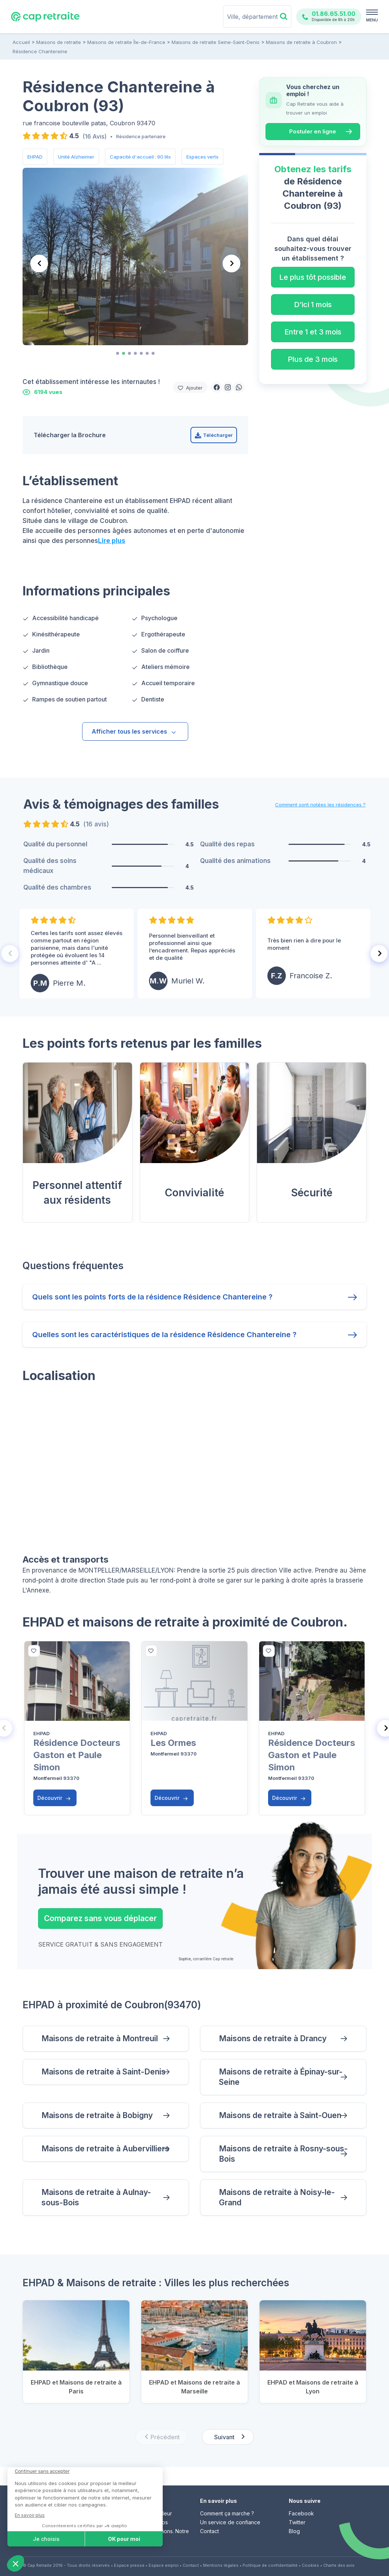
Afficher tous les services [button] (134, 731)
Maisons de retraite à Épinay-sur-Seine (280, 2077)
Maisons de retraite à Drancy (273, 2038)
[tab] (117, 353)
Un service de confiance (230, 2522)
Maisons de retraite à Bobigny (97, 2115)
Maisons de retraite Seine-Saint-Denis (216, 42)
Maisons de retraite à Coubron (301, 42)
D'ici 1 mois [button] (313, 304)
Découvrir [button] (54, 1798)
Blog (294, 2531)
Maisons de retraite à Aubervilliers (105, 2148)
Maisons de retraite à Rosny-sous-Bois (283, 2154)
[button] (216, 387)
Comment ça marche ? (227, 2513)
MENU (372, 20)
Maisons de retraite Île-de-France (126, 42)
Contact (209, 2531)
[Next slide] (231, 263)
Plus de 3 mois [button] (313, 359)
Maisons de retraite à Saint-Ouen (280, 2115)
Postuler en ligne (312, 131)
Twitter (297, 2522)
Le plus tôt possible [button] (312, 277)
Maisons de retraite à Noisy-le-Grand (277, 2197)
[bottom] (34, 1651)
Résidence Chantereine (40, 51)
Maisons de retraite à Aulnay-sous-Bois (96, 2197)
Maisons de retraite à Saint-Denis (103, 2071)
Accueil (21, 42)
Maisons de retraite (58, 42)
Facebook (301, 2513)
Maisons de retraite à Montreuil (99, 2038)
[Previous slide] (39, 263)
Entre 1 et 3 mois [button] (312, 331)
